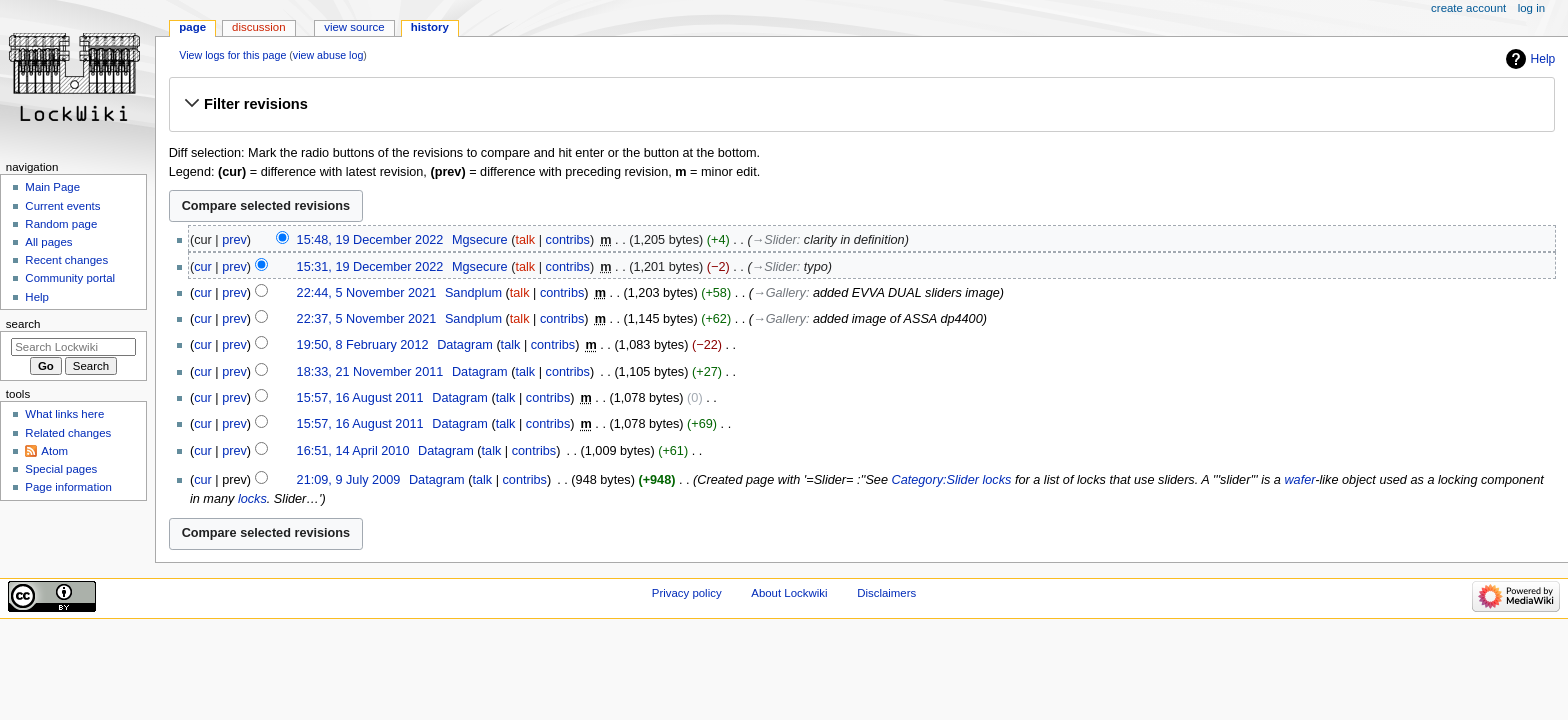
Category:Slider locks (952, 480)
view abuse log (328, 55)
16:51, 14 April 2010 (353, 451)
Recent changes (66, 260)
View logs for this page (232, 55)
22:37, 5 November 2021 (367, 319)
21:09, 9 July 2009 (349, 480)
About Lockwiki (789, 593)
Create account (1468, 8)
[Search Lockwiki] (73, 347)
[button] (861, 104)
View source (354, 27)
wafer (1299, 480)
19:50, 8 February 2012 (363, 345)
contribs (568, 240)
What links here (64, 414)
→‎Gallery (779, 293)
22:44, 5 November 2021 (367, 293)
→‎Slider (774, 240)
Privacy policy (687, 593)
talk (525, 240)
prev (234, 240)
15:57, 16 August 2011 (360, 398)
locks (252, 499)
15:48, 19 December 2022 (370, 240)
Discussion (258, 27)
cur (203, 267)
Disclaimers (886, 593)
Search (23, 324)
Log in (1531, 8)
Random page (61, 224)
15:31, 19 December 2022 (370, 267)
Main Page (52, 187)
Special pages (61, 469)
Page (192, 27)
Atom (54, 451)
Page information (68, 487)
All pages (48, 242)
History (430, 27)
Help (1543, 59)
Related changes (68, 433)
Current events (62, 206)
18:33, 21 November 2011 (370, 372)
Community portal (70, 278)
